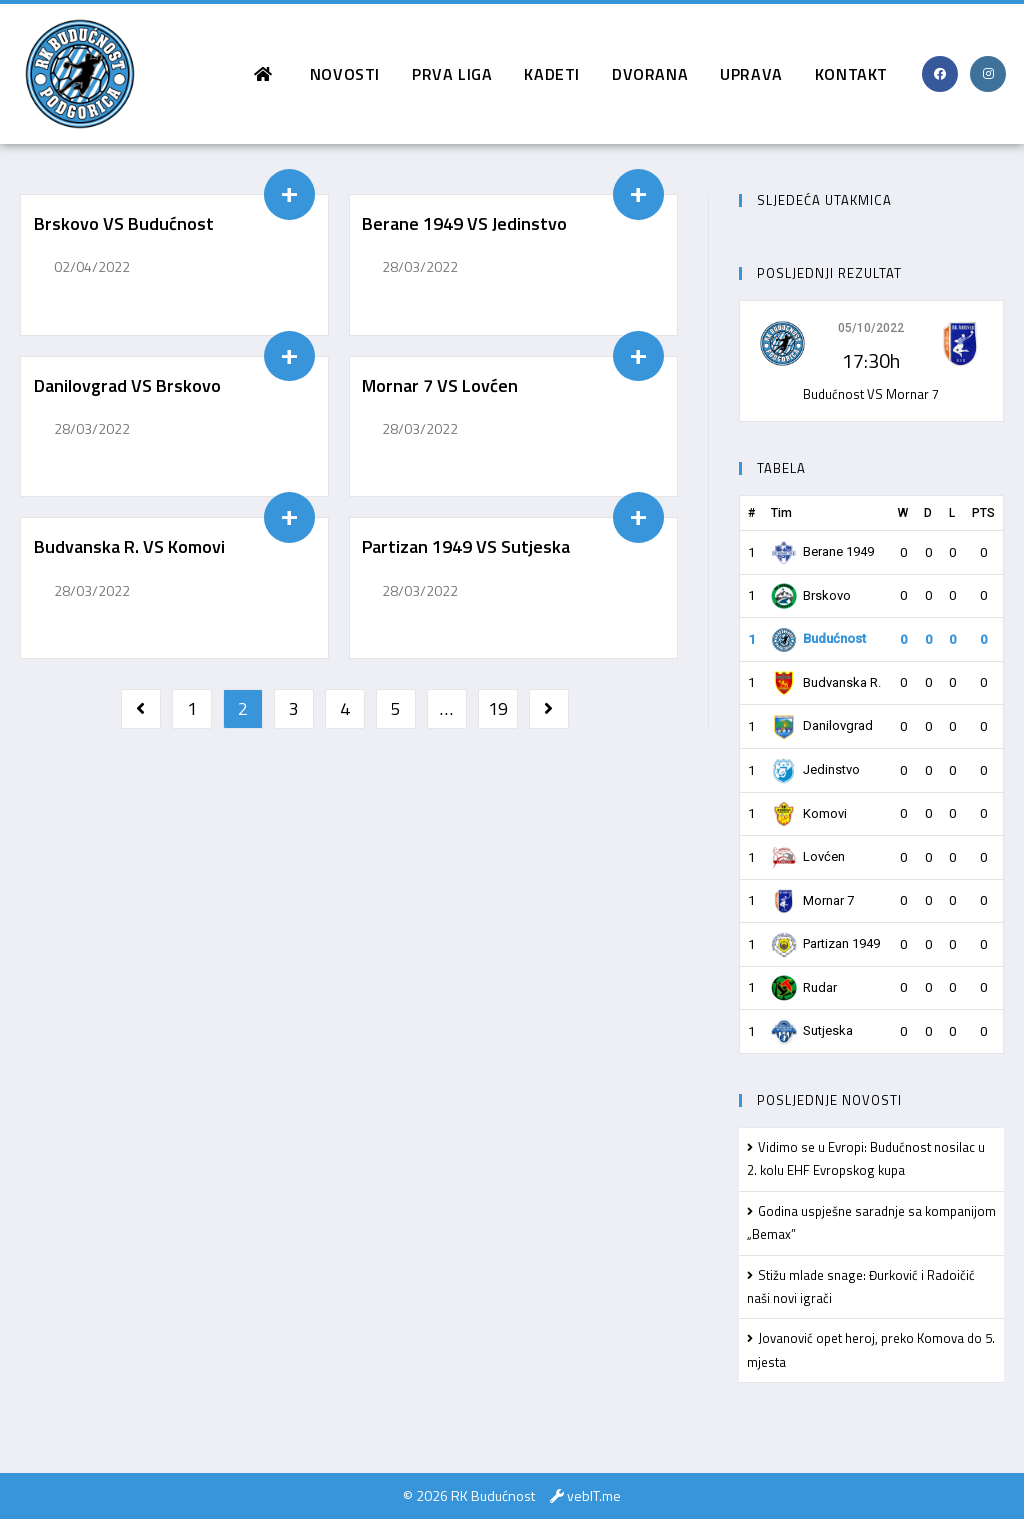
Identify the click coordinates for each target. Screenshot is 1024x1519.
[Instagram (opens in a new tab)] (988, 74)
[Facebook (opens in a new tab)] (940, 74)
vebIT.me (594, 1495)
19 (498, 708)
